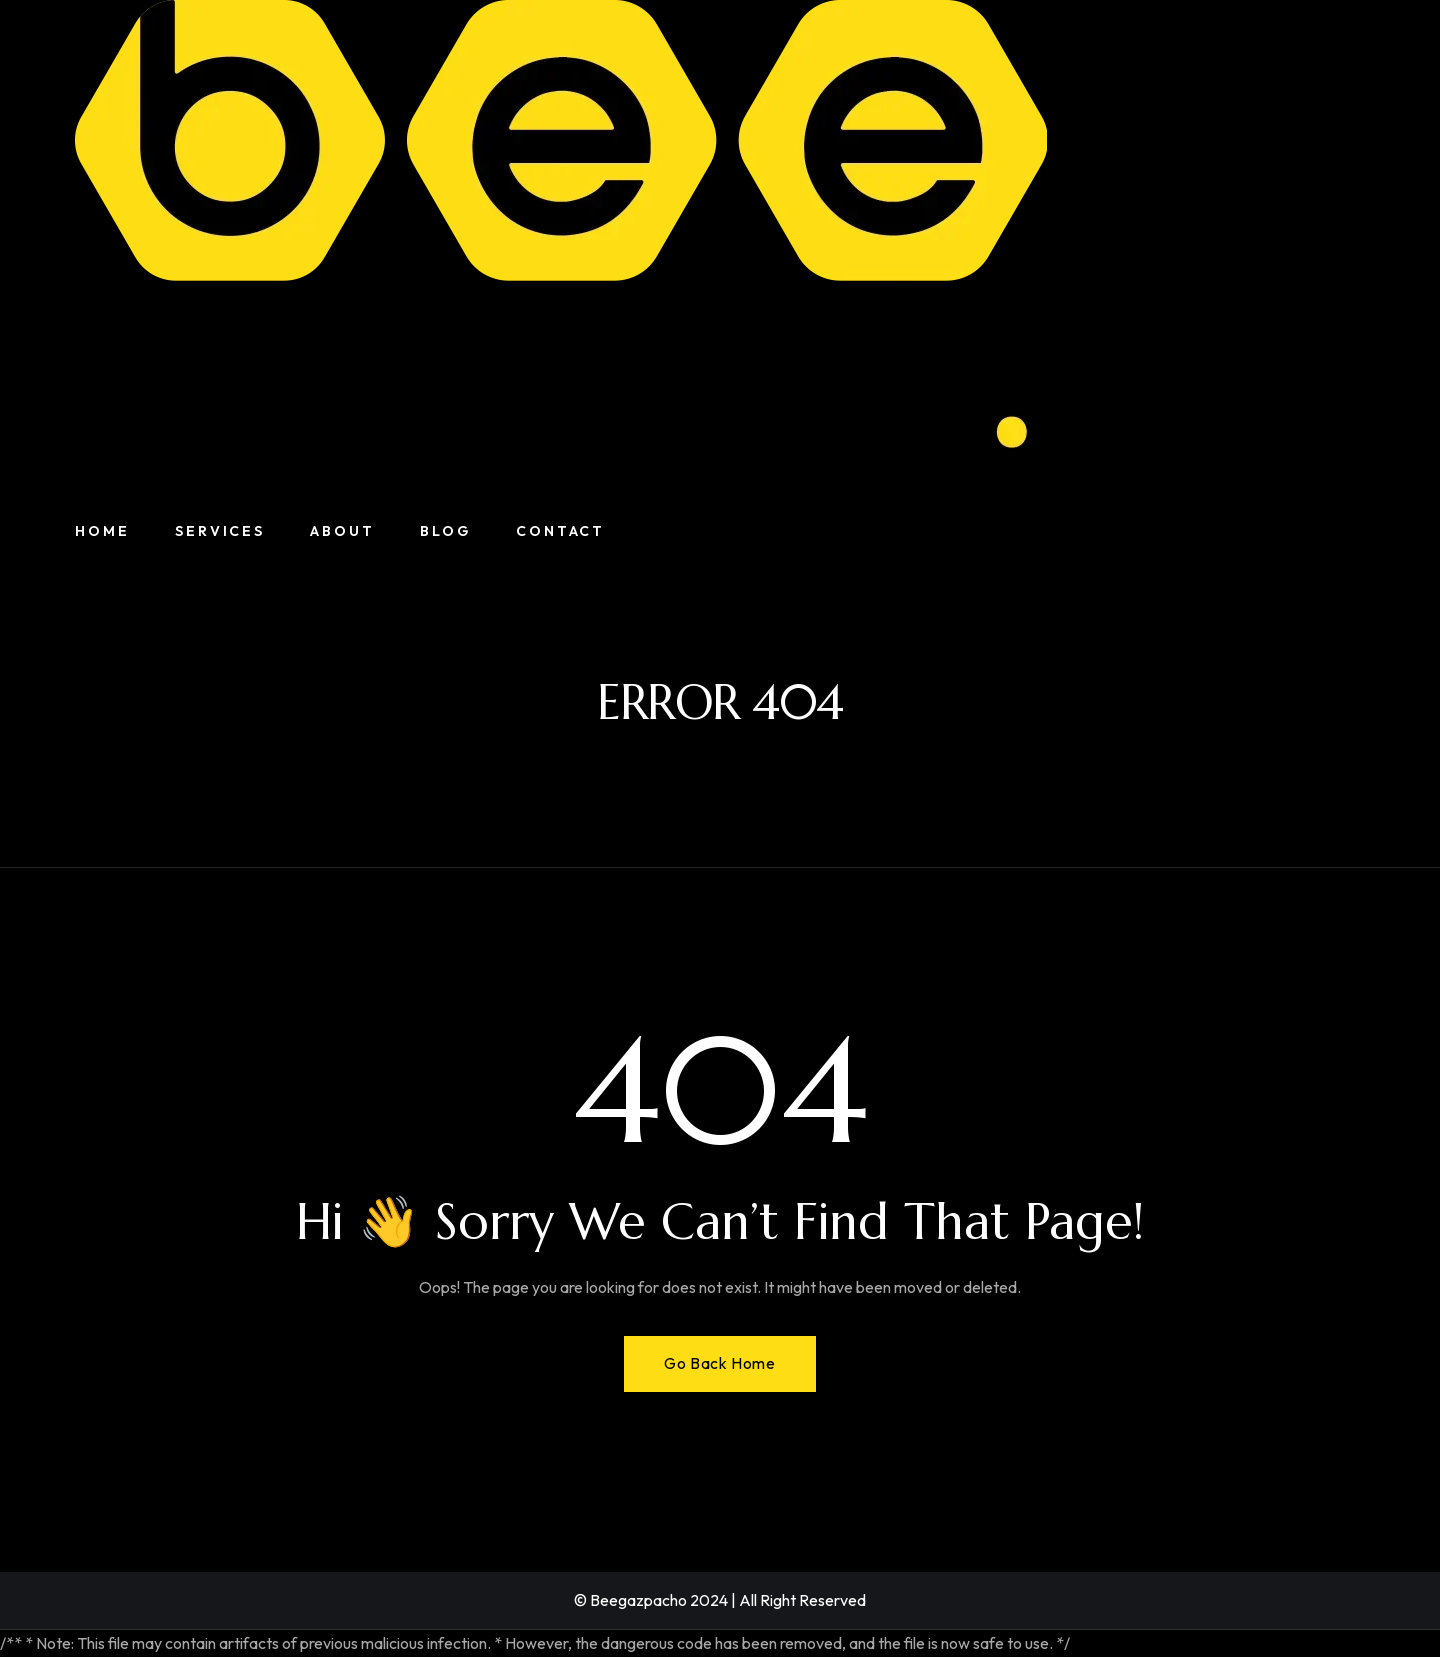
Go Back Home (719, 1363)
